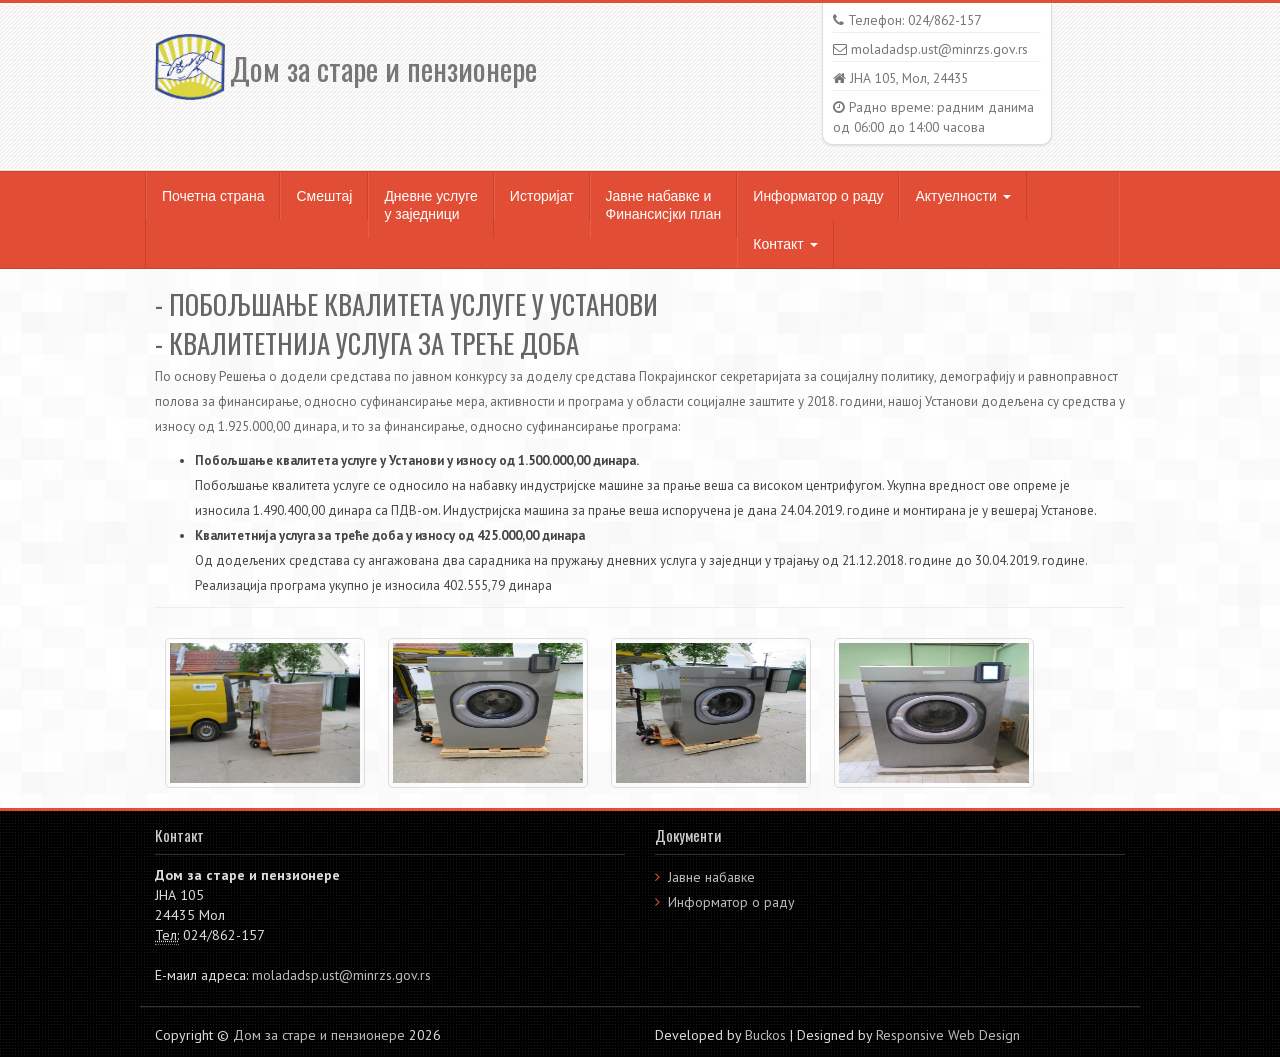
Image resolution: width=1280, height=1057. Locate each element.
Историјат (542, 196)
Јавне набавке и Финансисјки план (664, 205)
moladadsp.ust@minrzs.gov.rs (341, 975)
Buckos (765, 1035)
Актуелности (962, 196)
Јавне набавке (711, 877)
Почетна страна (213, 196)
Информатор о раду (818, 196)
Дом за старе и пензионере (346, 68)
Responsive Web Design (948, 1035)
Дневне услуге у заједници (430, 205)
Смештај (324, 196)
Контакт (785, 244)
